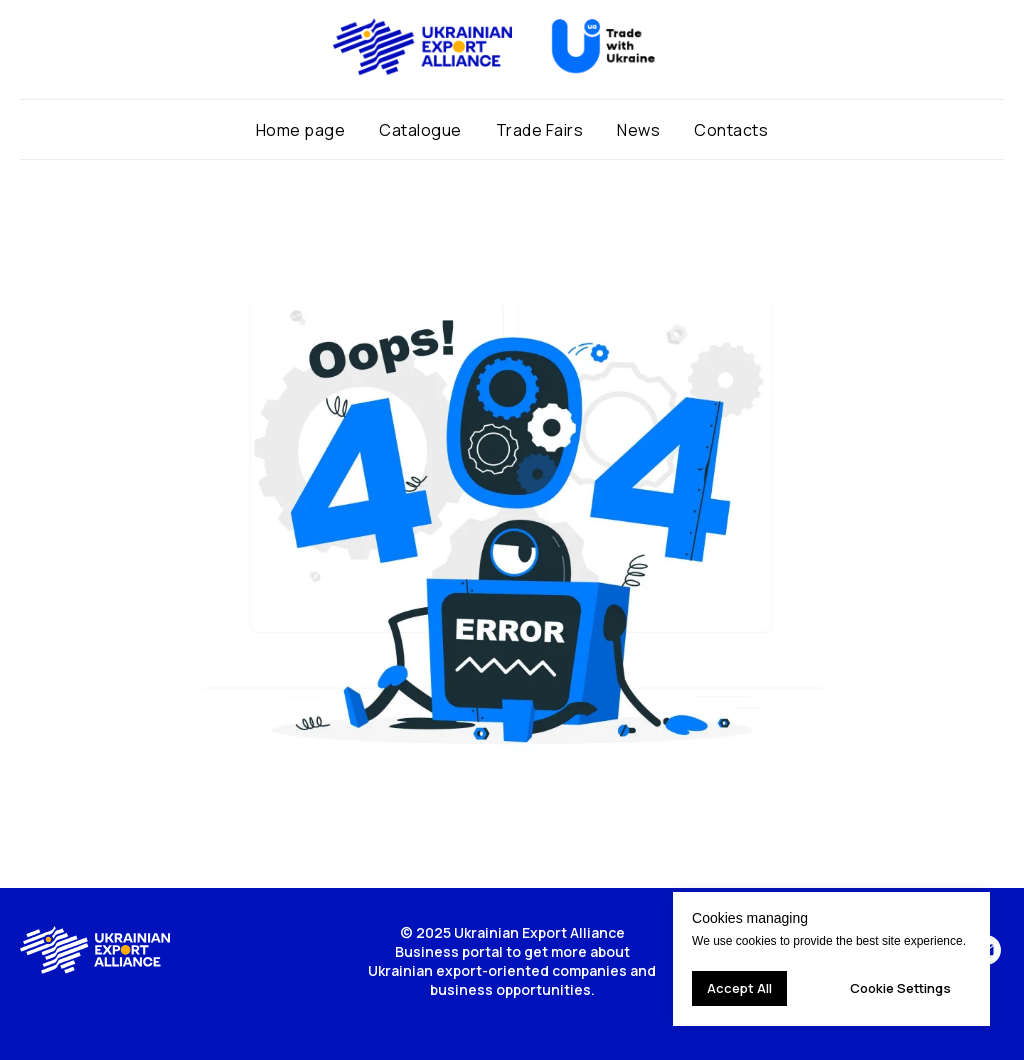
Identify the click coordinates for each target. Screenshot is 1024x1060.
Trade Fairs (540, 130)
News (638, 130)
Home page (301, 130)
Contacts (731, 130)
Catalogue (420, 130)
